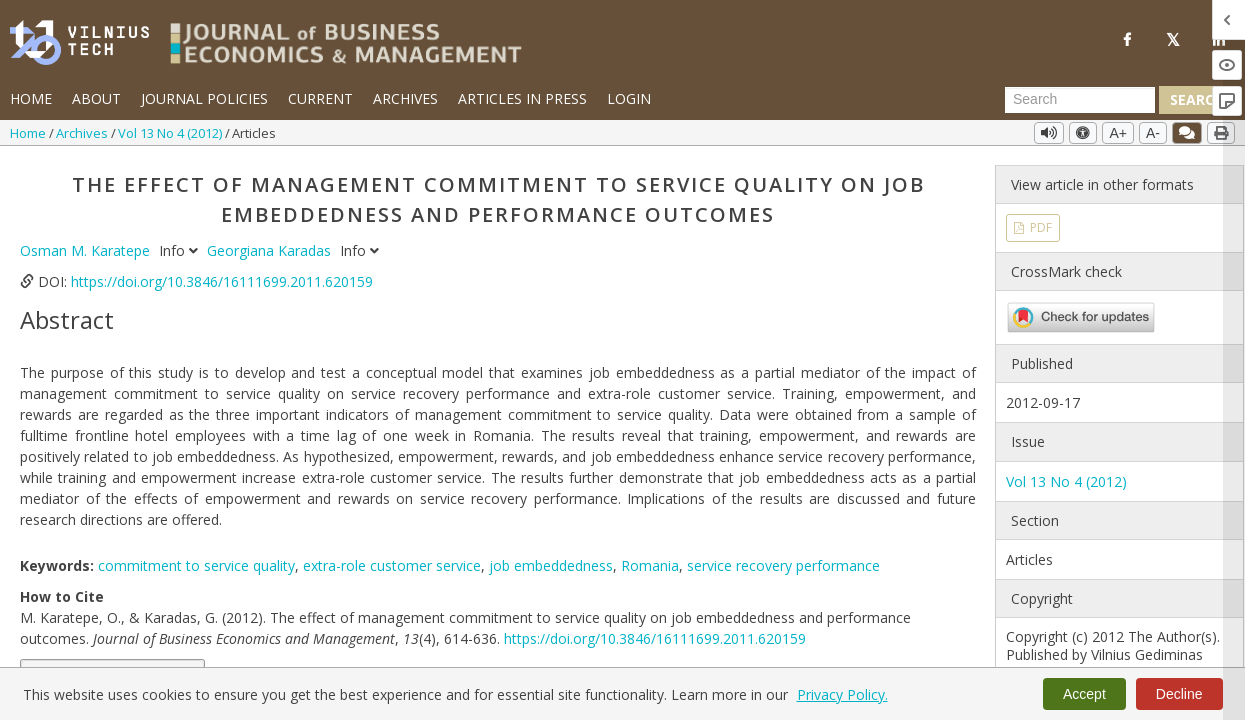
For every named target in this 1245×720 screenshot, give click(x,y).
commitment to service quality (196, 565)
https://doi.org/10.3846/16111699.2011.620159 (222, 281)
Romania (650, 565)
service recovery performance (783, 565)
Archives (405, 98)
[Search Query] (1080, 100)
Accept (1084, 694)
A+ (1118, 133)
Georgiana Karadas (271, 250)
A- (1153, 133)
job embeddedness (551, 565)
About (96, 98)
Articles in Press (522, 98)
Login (629, 98)
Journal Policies (204, 98)
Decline (1179, 694)
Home (31, 98)
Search (1197, 99)
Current (320, 98)
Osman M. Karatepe (87, 250)
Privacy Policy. (842, 694)
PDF (1039, 227)
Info (180, 250)
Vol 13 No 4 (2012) (171, 133)
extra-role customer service (392, 565)
